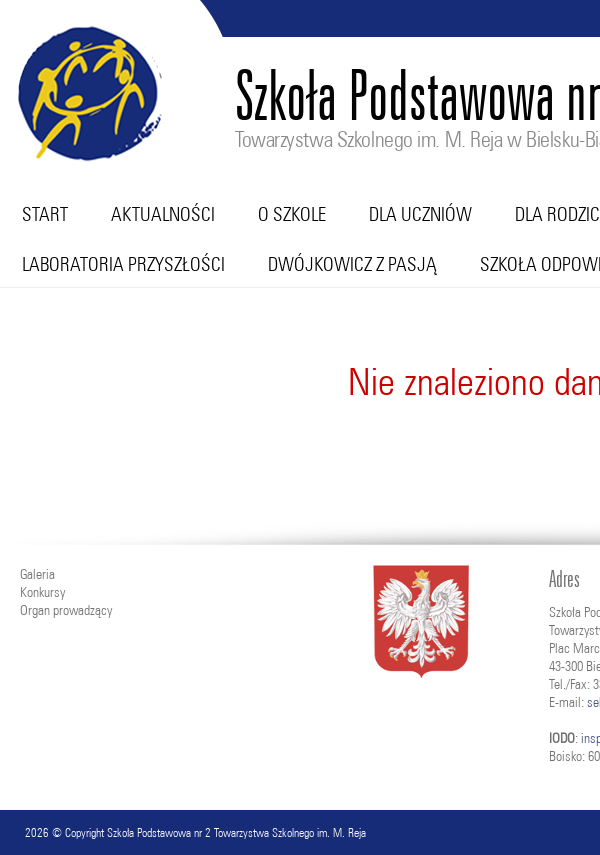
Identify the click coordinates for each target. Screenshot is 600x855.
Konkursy (42, 592)
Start (45, 214)
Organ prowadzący (66, 610)
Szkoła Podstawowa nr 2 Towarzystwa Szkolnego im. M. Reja (236, 832)
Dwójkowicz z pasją (352, 264)
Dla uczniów (420, 214)
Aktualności (163, 214)
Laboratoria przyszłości (123, 264)
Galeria (37, 574)
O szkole (292, 214)
